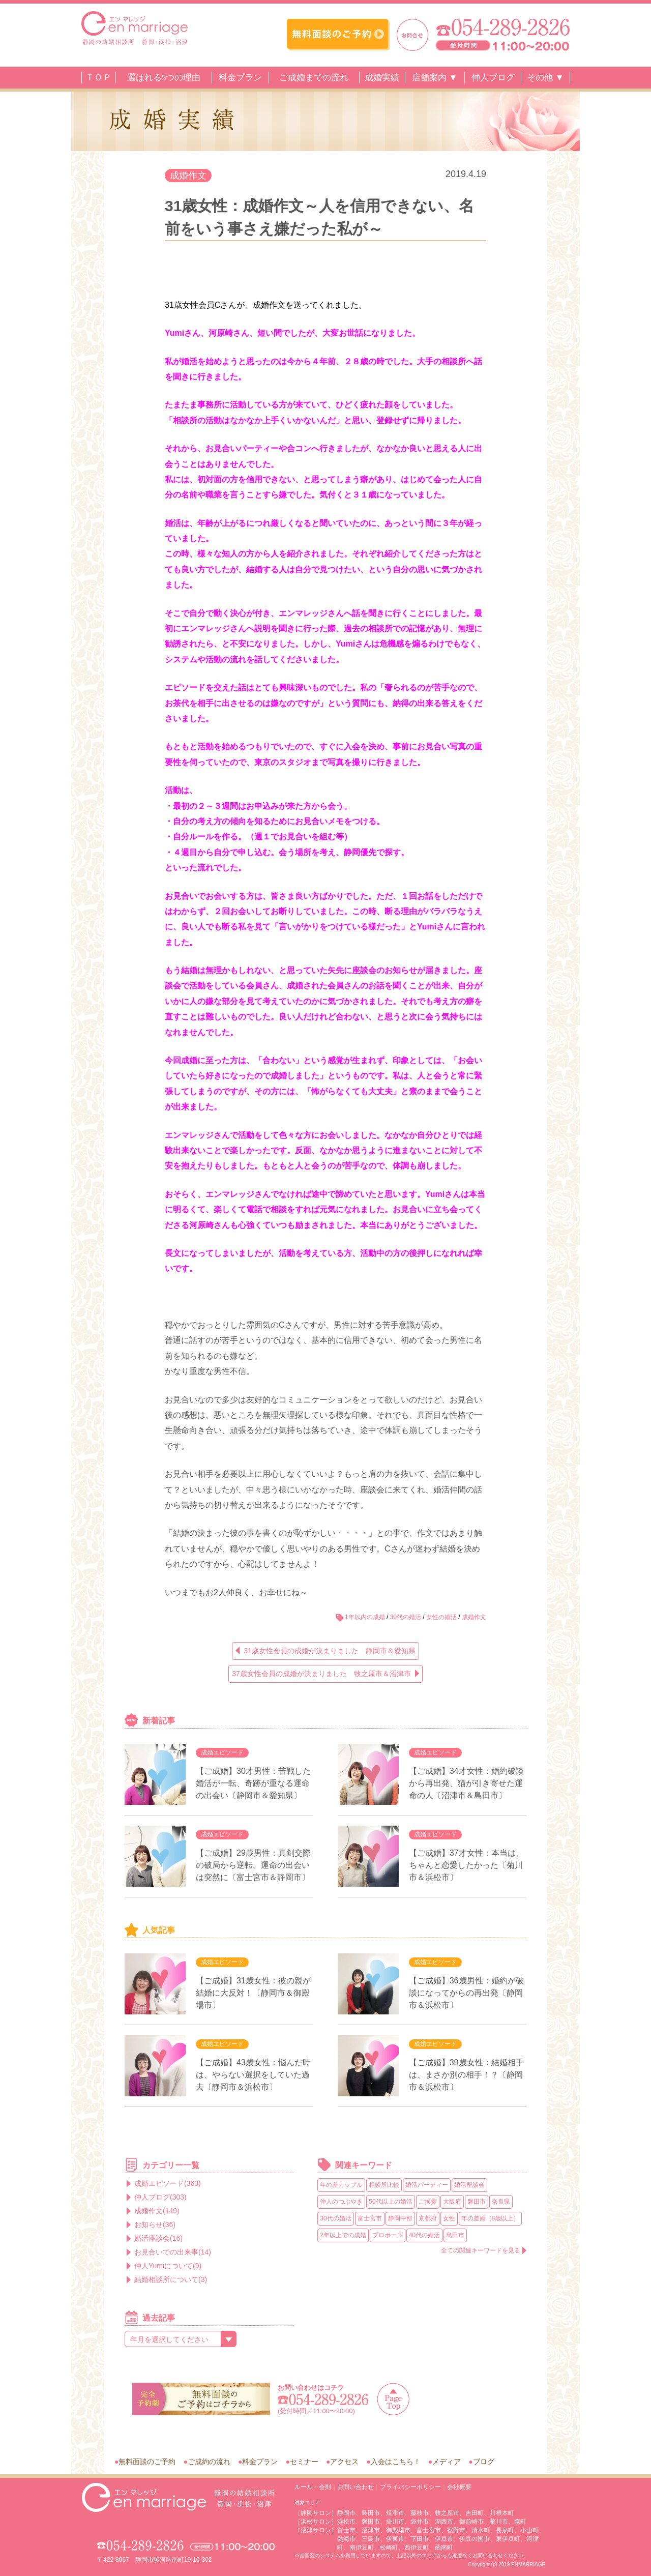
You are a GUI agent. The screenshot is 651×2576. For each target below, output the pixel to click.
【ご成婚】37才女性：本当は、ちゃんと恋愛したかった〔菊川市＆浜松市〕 (466, 1865)
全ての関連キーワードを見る (480, 2250)
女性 (449, 2218)
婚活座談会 (469, 2184)
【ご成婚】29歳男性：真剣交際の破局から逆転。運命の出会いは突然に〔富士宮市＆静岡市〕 (253, 1865)
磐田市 (476, 2201)
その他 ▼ (545, 77)
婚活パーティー (426, 2184)
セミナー (304, 2461)
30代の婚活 (405, 1617)
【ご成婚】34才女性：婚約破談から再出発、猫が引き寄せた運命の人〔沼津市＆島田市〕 (466, 1783)
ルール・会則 (312, 2487)
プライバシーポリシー (410, 2487)
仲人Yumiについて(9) (167, 2266)
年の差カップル (341, 2184)
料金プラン (240, 77)
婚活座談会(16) (158, 2238)
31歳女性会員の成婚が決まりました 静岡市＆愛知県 (330, 1651)
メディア (446, 2461)
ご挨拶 (428, 2201)
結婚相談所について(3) (170, 2279)
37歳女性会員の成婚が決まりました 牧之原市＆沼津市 (321, 1674)
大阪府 (452, 2201)
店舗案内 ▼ (434, 77)
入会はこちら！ (396, 2461)
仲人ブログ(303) (160, 2197)
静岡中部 (400, 2218)
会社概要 (459, 2487)
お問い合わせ (355, 2487)
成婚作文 (188, 175)
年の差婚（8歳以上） (490, 2218)
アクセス (344, 2461)
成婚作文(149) (157, 2211)
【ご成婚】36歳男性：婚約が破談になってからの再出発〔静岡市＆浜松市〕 (466, 1992)
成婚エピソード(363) (167, 2183)
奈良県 (501, 2201)
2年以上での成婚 (343, 2235)
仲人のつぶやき (341, 2201)
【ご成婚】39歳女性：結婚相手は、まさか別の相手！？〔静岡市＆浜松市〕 (466, 2074)
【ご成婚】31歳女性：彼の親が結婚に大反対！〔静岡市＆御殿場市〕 (253, 1992)
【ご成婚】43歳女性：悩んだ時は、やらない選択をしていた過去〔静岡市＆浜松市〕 (253, 2074)
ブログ (483, 2461)
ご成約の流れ (209, 2461)
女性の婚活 (441, 1617)
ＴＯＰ (98, 77)
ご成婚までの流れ (313, 77)
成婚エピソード (222, 1752)
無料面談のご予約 (147, 2461)
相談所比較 (384, 2184)
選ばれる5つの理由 (164, 77)
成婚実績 (382, 77)
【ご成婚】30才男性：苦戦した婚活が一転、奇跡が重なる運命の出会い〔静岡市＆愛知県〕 (253, 1783)
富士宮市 (370, 2218)
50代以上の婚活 (390, 2201)
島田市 (455, 2235)
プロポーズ (387, 2235)
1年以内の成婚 (365, 1617)
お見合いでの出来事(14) (172, 2252)
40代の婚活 (424, 2235)
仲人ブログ (493, 77)
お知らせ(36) (154, 2224)
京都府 (428, 2218)
